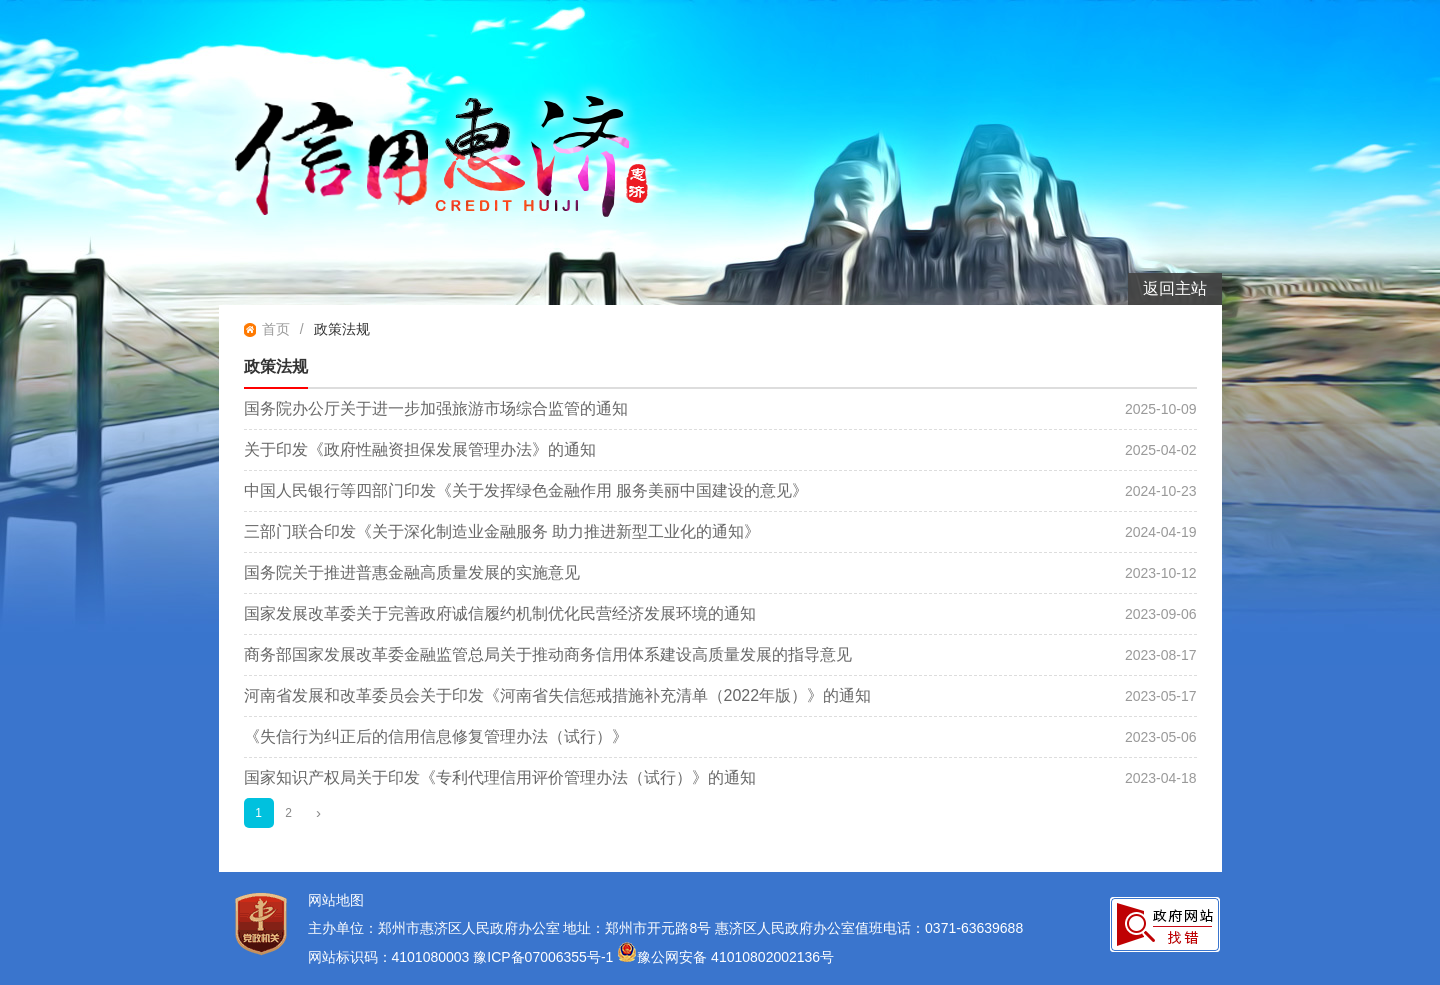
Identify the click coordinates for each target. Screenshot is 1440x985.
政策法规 (342, 329)
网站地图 (336, 900)
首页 (276, 329)
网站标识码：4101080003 (389, 957)
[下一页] (319, 813)
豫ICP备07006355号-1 (545, 957)
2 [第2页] (288, 813)
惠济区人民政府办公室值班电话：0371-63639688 (869, 928)
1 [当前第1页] (258, 813)
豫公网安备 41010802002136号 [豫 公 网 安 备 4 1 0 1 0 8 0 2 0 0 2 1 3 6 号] (725, 957)
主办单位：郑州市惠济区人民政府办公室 (434, 928)
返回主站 (1175, 288)
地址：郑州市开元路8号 (637, 928)
